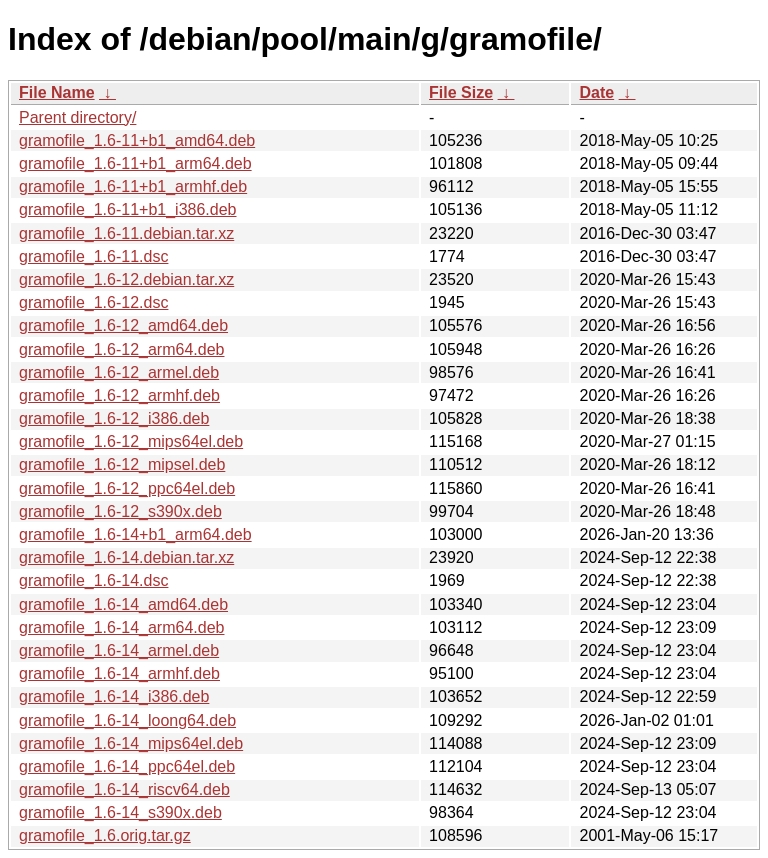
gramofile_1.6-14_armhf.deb (119, 673)
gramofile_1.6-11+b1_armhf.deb (133, 186)
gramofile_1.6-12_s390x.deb (120, 511)
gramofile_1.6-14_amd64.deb (123, 604)
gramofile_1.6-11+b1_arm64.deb (135, 163)
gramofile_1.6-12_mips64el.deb (131, 441)
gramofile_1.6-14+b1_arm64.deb (135, 534)
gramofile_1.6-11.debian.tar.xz (126, 233)
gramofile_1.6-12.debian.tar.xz (126, 279)
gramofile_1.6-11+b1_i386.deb (128, 209)
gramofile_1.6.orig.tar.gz (105, 835)
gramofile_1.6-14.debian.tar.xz (126, 557)
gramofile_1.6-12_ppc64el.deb (127, 488)
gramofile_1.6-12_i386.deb (114, 418)
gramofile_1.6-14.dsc (93, 580)
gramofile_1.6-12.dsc (93, 302)
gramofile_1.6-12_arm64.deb (121, 349)
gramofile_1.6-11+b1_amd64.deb (137, 140)
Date (596, 92)
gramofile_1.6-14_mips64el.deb (131, 743)
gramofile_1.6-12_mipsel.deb (122, 464)
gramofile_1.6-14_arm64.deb (121, 627)
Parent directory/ (77, 117)
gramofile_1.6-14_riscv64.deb (124, 789)
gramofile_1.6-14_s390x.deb (120, 812)
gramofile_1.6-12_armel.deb (119, 372)
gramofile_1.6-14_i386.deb (114, 696)
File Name (57, 92)
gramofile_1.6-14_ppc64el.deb (127, 766)
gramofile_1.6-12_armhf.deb (119, 395)
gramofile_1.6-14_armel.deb (119, 650)
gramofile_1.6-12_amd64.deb (123, 325)
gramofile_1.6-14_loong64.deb (127, 720)
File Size (461, 92)
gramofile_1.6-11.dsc (93, 256)
